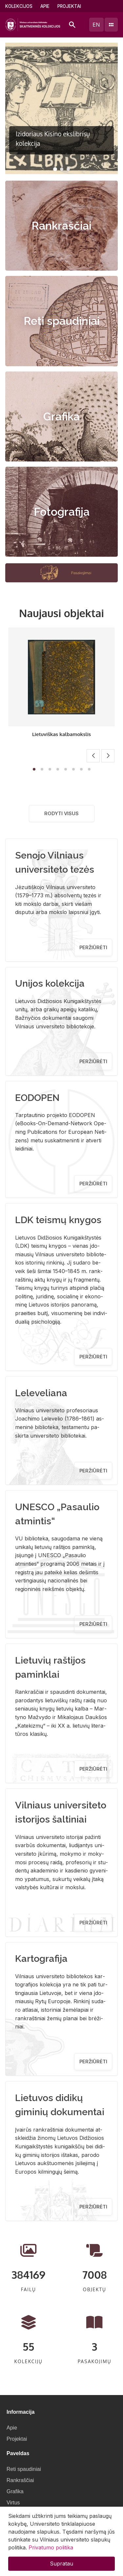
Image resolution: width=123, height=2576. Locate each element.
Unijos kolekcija (50, 983)
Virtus (13, 2502)
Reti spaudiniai (62, 320)
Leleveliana (41, 1393)
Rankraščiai (61, 225)
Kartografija (41, 1958)
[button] (55, 169)
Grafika (61, 416)
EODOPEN (37, 1097)
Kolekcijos (18, 6)
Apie (45, 6)
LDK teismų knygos (58, 1219)
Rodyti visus (61, 813)
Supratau (61, 2563)
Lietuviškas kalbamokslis (61, 734)
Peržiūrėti (93, 947)
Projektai (69, 6)
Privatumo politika (51, 2547)
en (96, 24)
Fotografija (62, 511)
